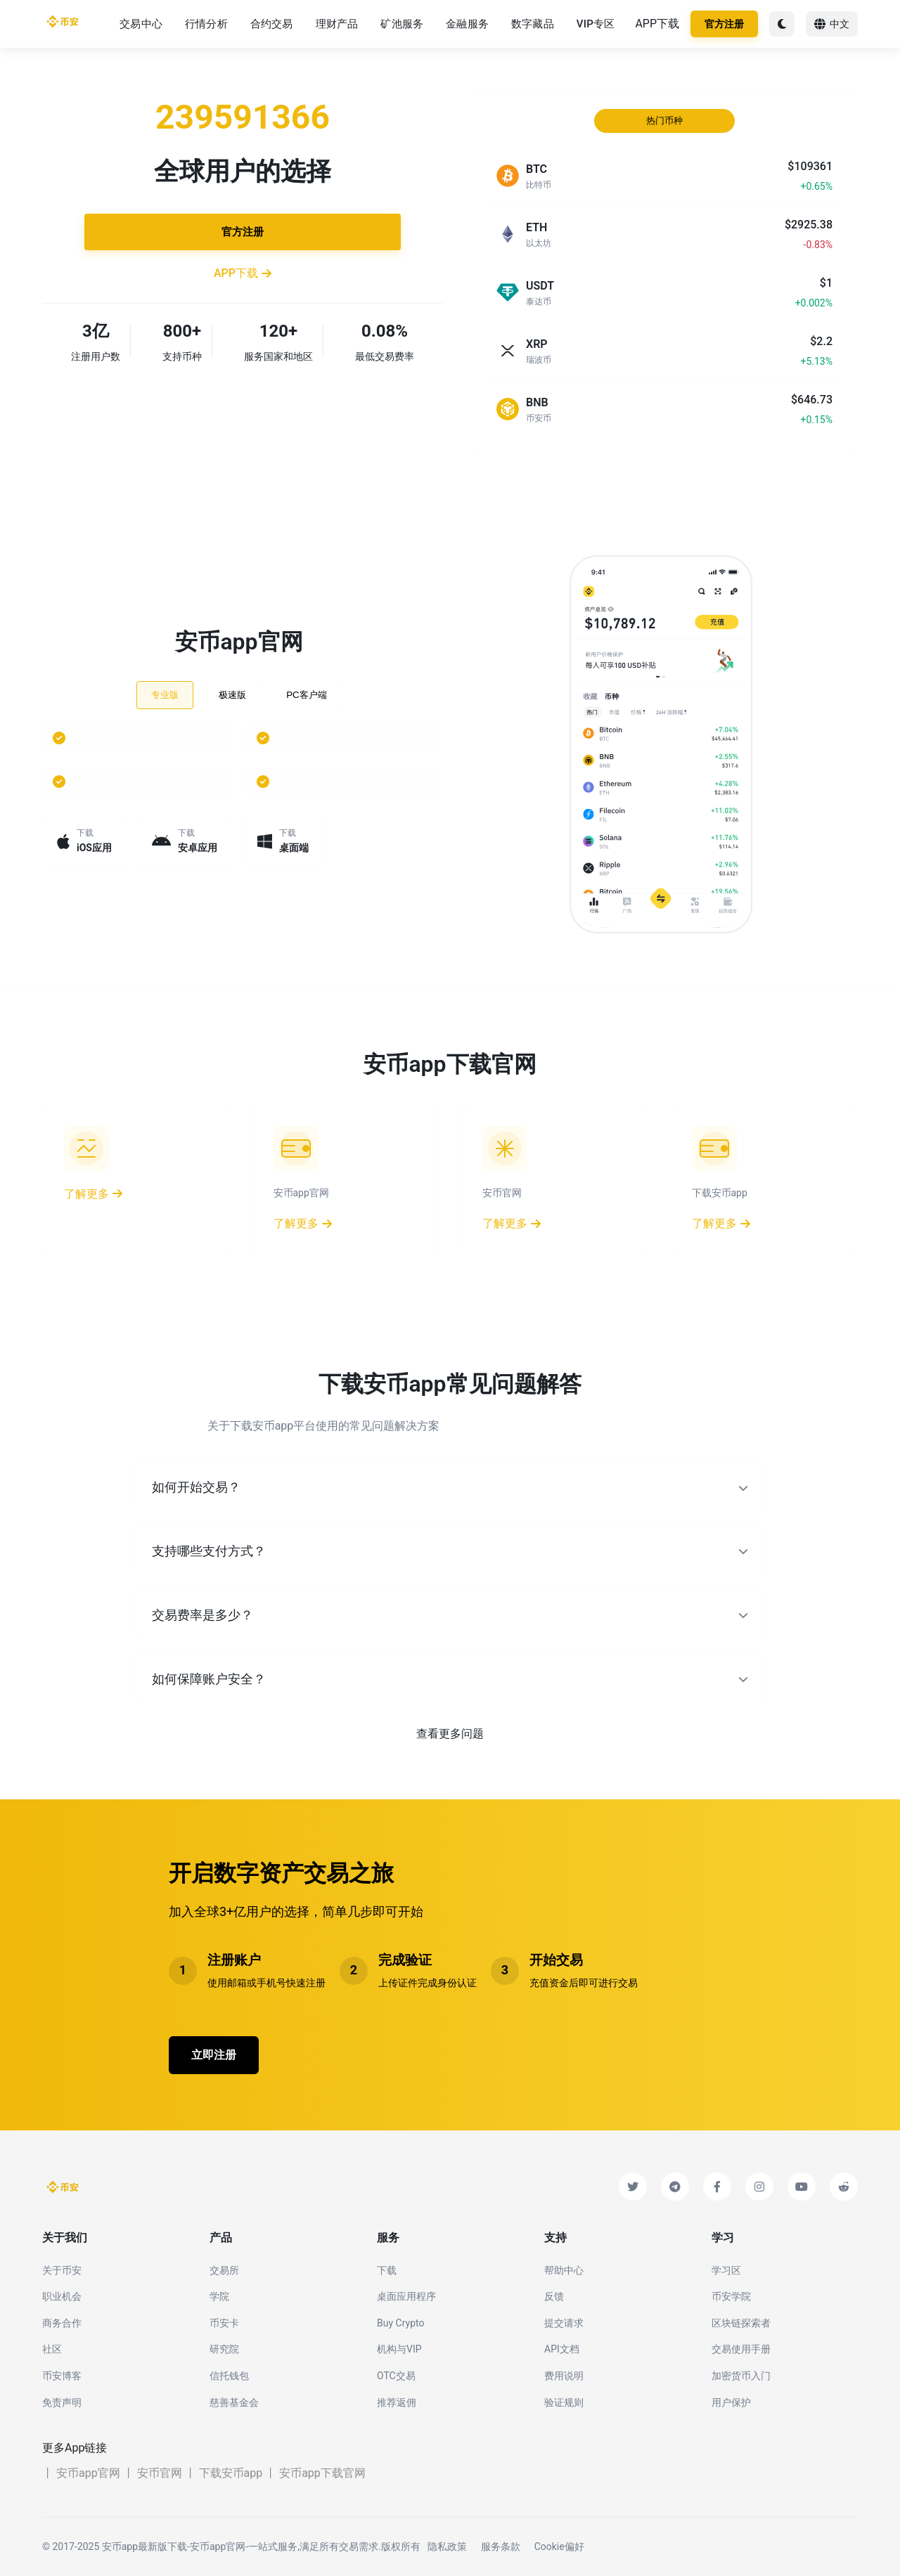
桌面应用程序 (406, 2296)
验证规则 (564, 2402)
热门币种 (664, 120)
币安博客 (62, 2375)
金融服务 (467, 24)
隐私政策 (447, 2546)
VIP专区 (596, 24)
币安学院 (731, 2296)
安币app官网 (88, 2473)
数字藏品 (532, 24)
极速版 (232, 695)
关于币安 (62, 2270)
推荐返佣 (396, 2402)
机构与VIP (399, 2349)
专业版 (165, 695)
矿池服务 (401, 24)
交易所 (224, 2270)
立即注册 (213, 2055)
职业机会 (62, 2296)
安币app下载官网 (322, 2473)
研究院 (224, 2349)
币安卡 (224, 2323)
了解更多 (93, 1193)
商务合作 (62, 2323)
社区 (52, 2349)
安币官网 (159, 2473)
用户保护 (731, 2402)
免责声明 (62, 2402)
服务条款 (500, 2546)
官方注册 (724, 24)
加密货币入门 (741, 2375)
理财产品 (337, 24)
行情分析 (206, 24)
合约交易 (271, 24)
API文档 (561, 2349)
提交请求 (564, 2323)
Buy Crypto (400, 2323)
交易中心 (141, 24)
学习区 (726, 2270)
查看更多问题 (450, 1733)
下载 (387, 2270)
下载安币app (231, 2473)
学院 (219, 2296)
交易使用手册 (741, 2349)
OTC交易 (396, 2375)
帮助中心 (564, 2270)
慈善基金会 (234, 2402)
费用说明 (564, 2375)
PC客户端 (306, 695)
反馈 (554, 2296)
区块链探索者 (741, 2323)
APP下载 (657, 23)
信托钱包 (229, 2375)
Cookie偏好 (559, 2546)
